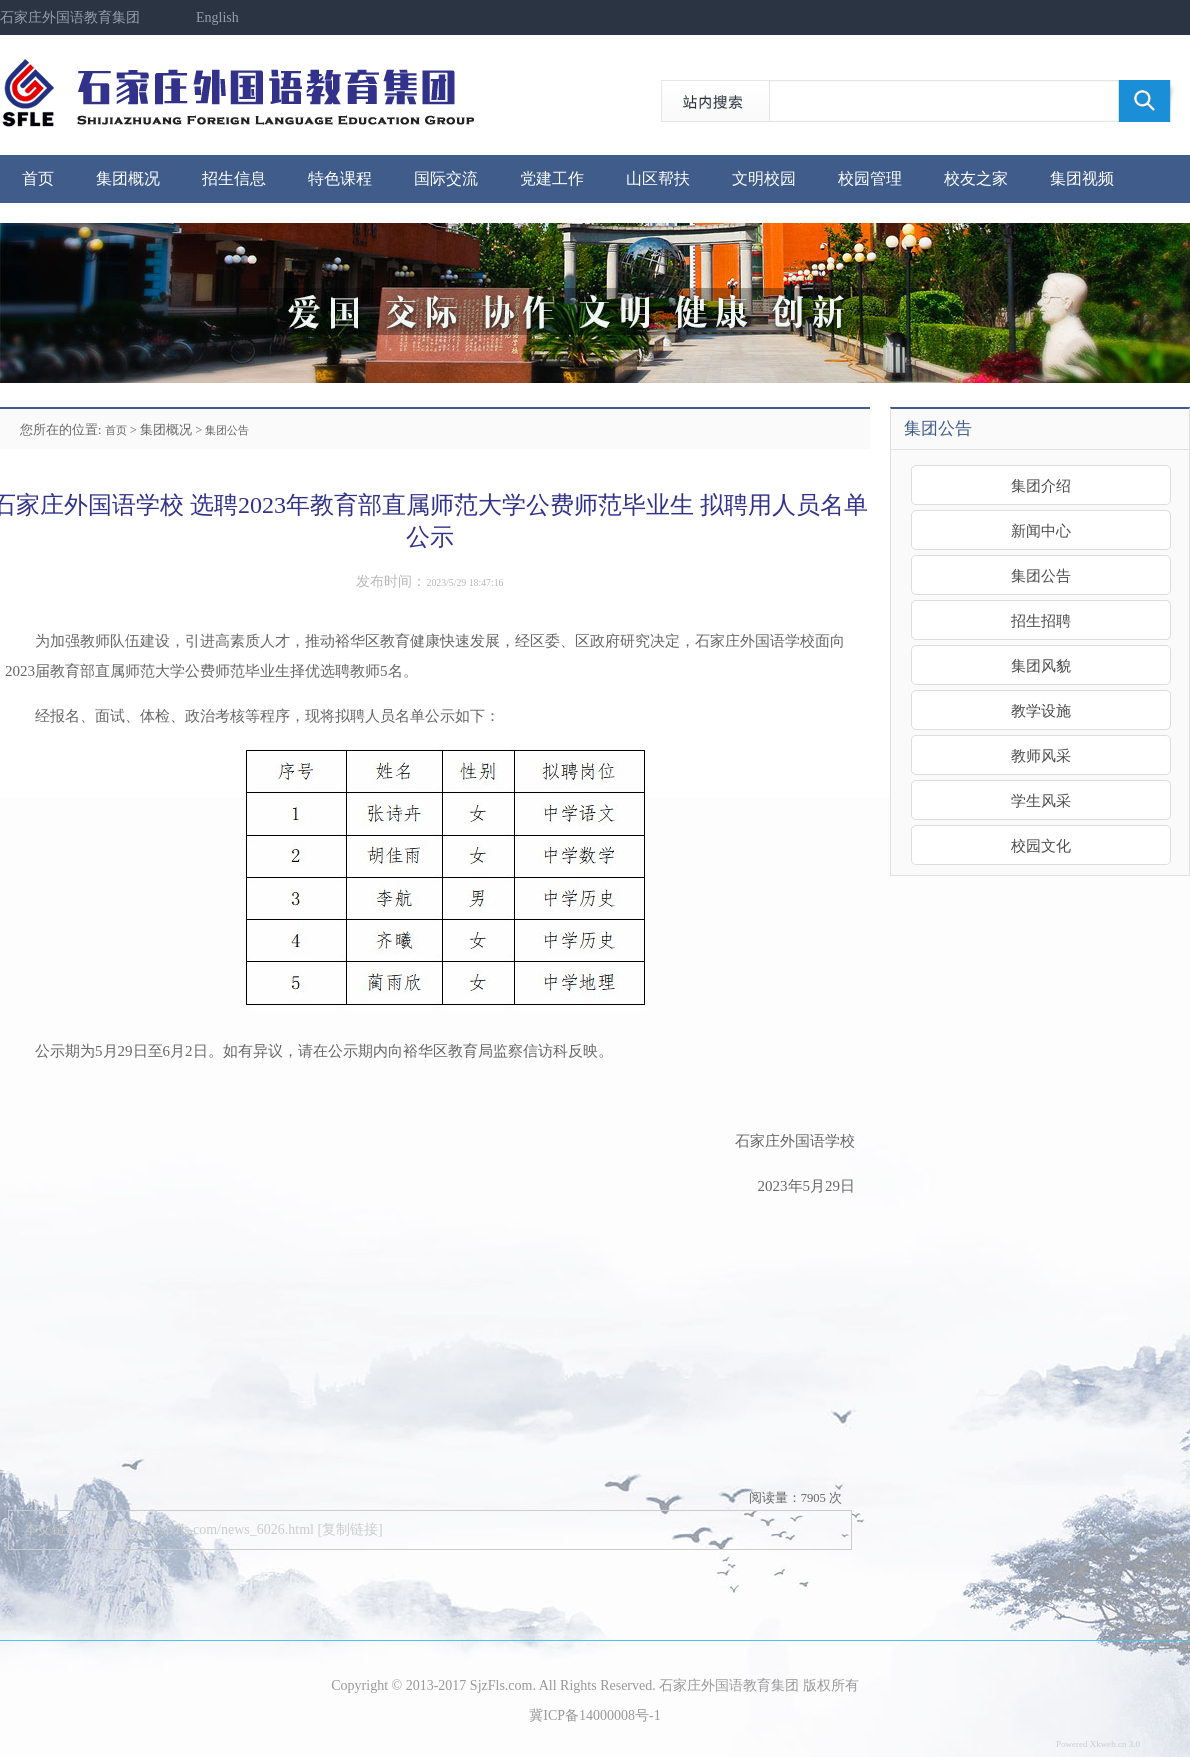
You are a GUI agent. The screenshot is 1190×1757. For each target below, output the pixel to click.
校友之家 (976, 178)
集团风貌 (1041, 665)
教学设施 (1041, 710)
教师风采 (1041, 755)
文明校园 (764, 178)
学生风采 (1041, 800)
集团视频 (1082, 178)
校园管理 (870, 178)
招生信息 (234, 178)
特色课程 (340, 178)
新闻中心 (1041, 530)
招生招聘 (1041, 620)
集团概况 (128, 178)
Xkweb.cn (1108, 1744)
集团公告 (227, 430)
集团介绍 (1041, 485)
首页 (38, 178)
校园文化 (1041, 845)
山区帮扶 (658, 178)
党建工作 (552, 178)
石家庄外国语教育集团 (70, 17)
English (217, 17)
